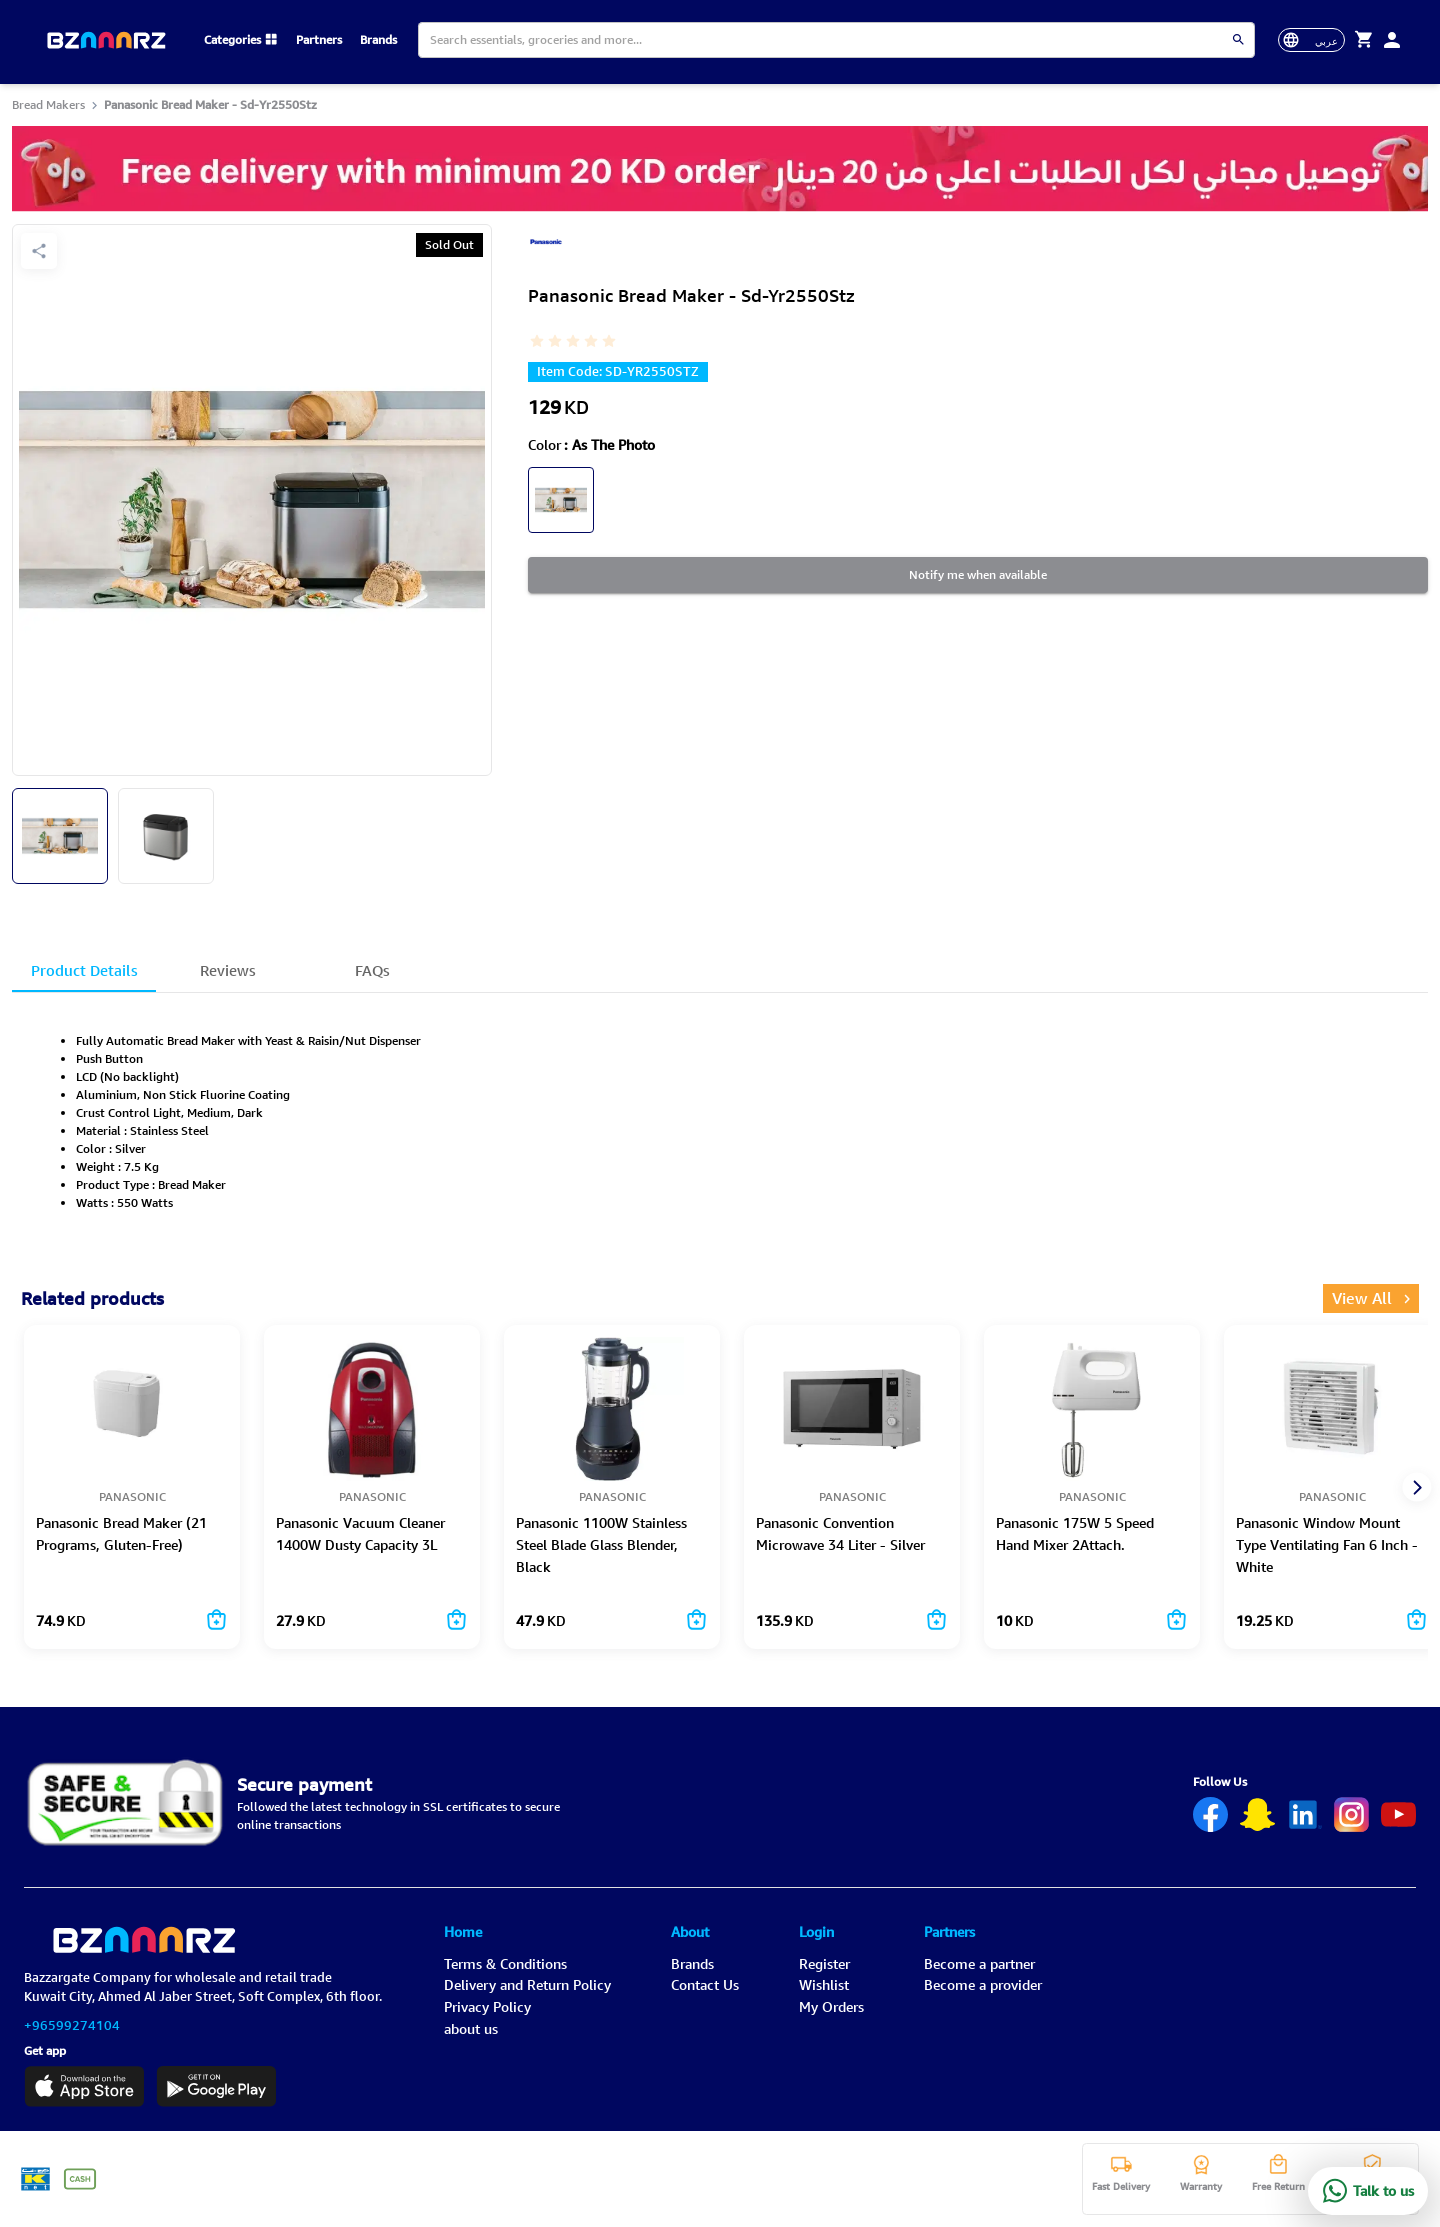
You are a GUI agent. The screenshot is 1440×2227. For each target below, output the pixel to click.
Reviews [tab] (228, 974)
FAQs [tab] (372, 974)
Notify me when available (978, 575)
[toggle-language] (1312, 39)
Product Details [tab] (84, 974)
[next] (1416, 1487)
